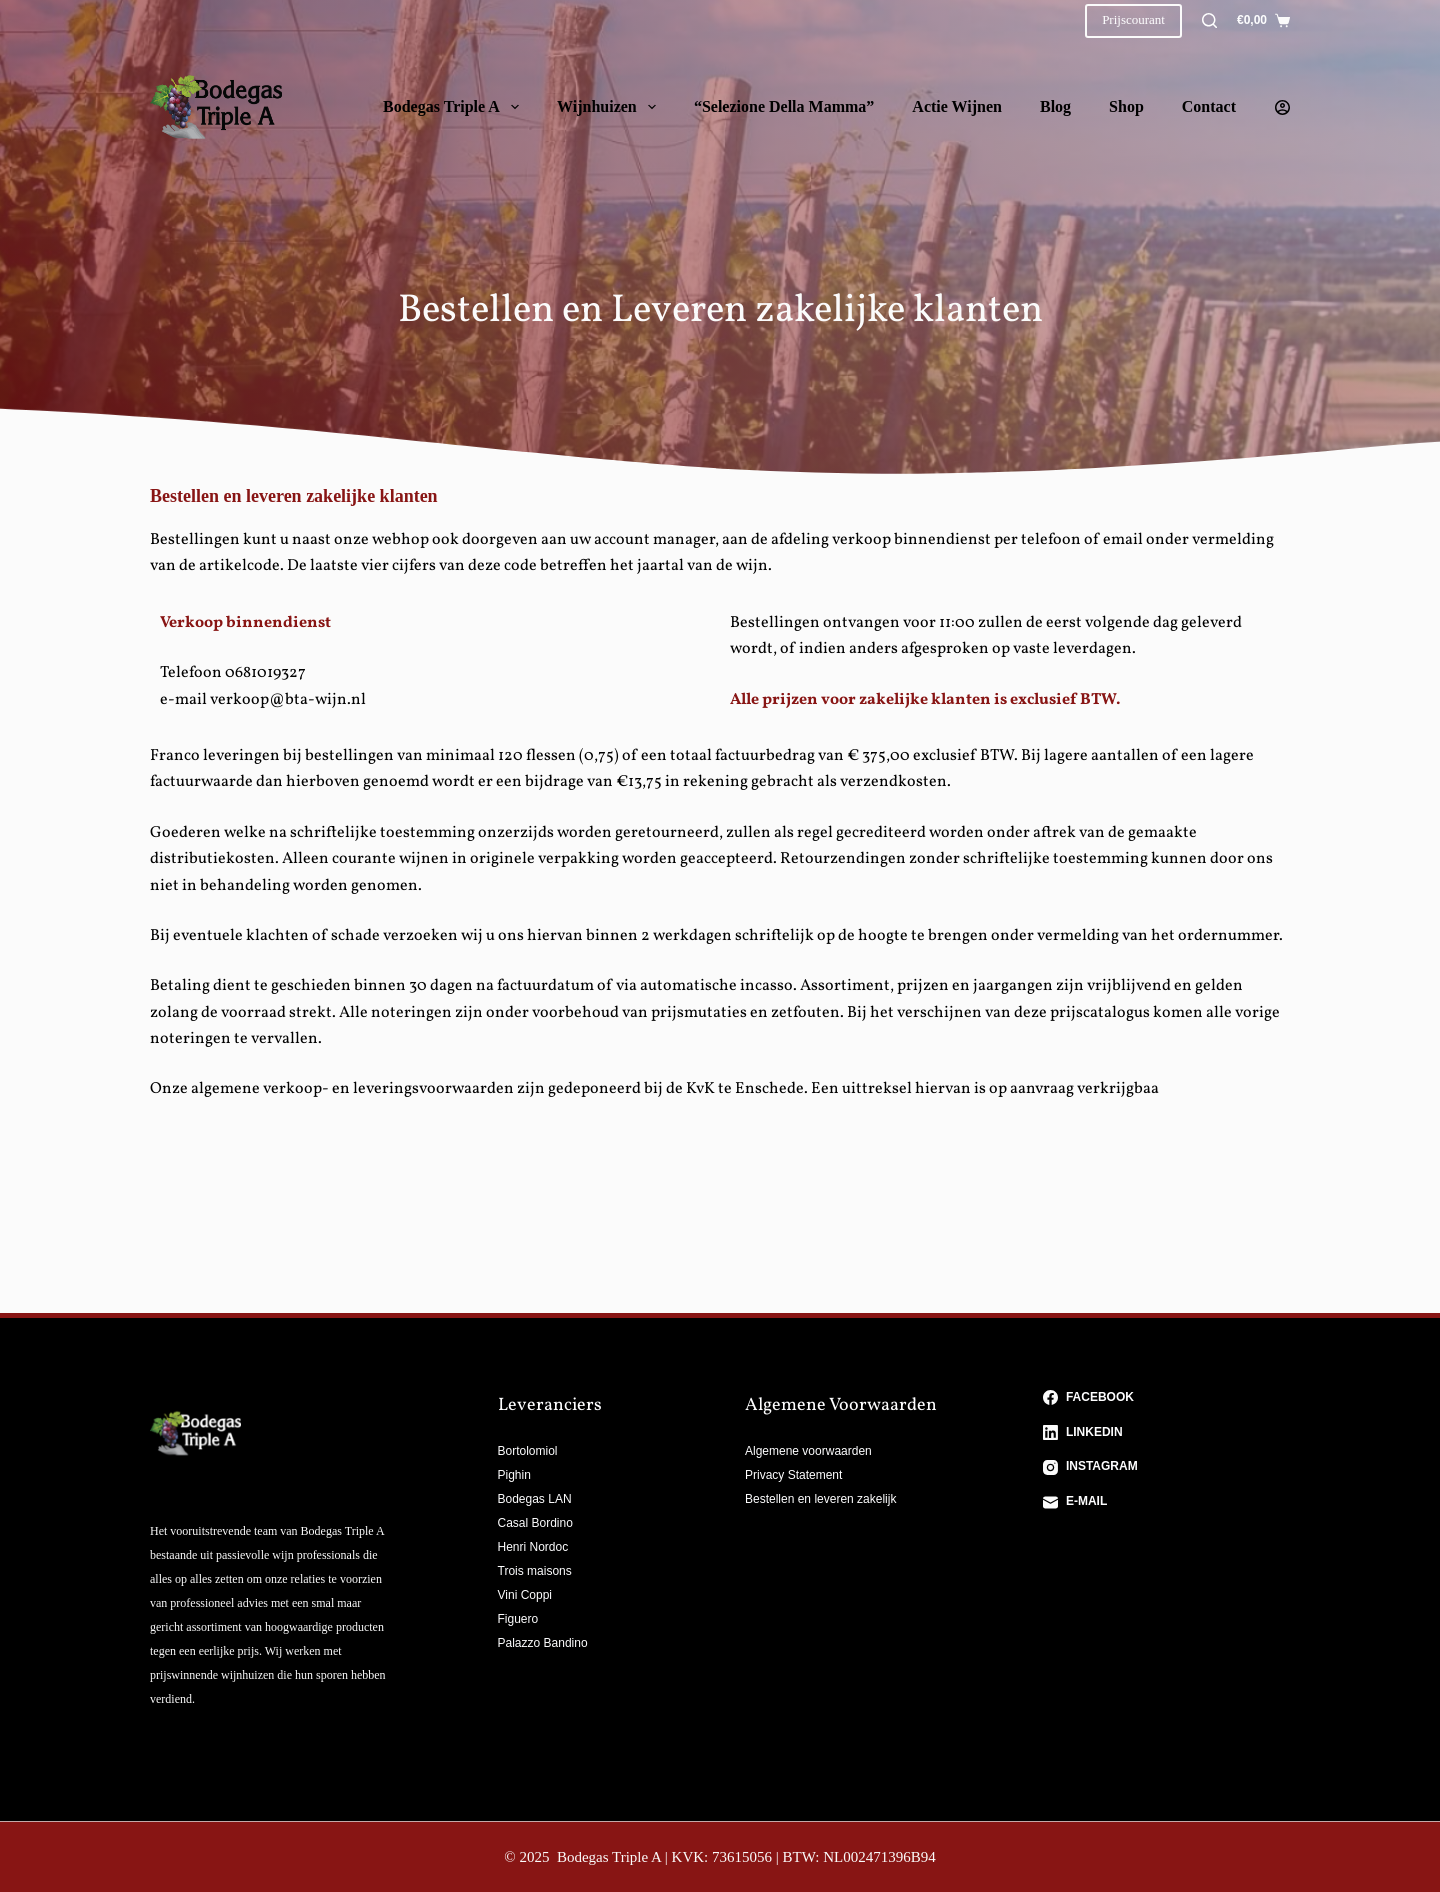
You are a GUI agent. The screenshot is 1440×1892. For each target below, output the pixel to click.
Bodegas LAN (535, 1499)
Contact (1209, 106)
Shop (1126, 106)
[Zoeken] (1209, 20)
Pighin (514, 1475)
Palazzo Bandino (543, 1643)
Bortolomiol (528, 1451)
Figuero (518, 1619)
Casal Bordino (535, 1523)
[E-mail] (1167, 1502)
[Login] (1282, 107)
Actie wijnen (957, 106)
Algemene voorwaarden (808, 1451)
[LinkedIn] (1167, 1433)
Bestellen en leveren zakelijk (820, 1499)
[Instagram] (1167, 1467)
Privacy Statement (793, 1475)
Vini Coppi (525, 1595)
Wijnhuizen (610, 107)
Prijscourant (1133, 19)
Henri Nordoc (533, 1547)
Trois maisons (535, 1571)
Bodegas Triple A (455, 107)
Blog (1055, 106)
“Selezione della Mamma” (784, 106)
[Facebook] (1167, 1398)
